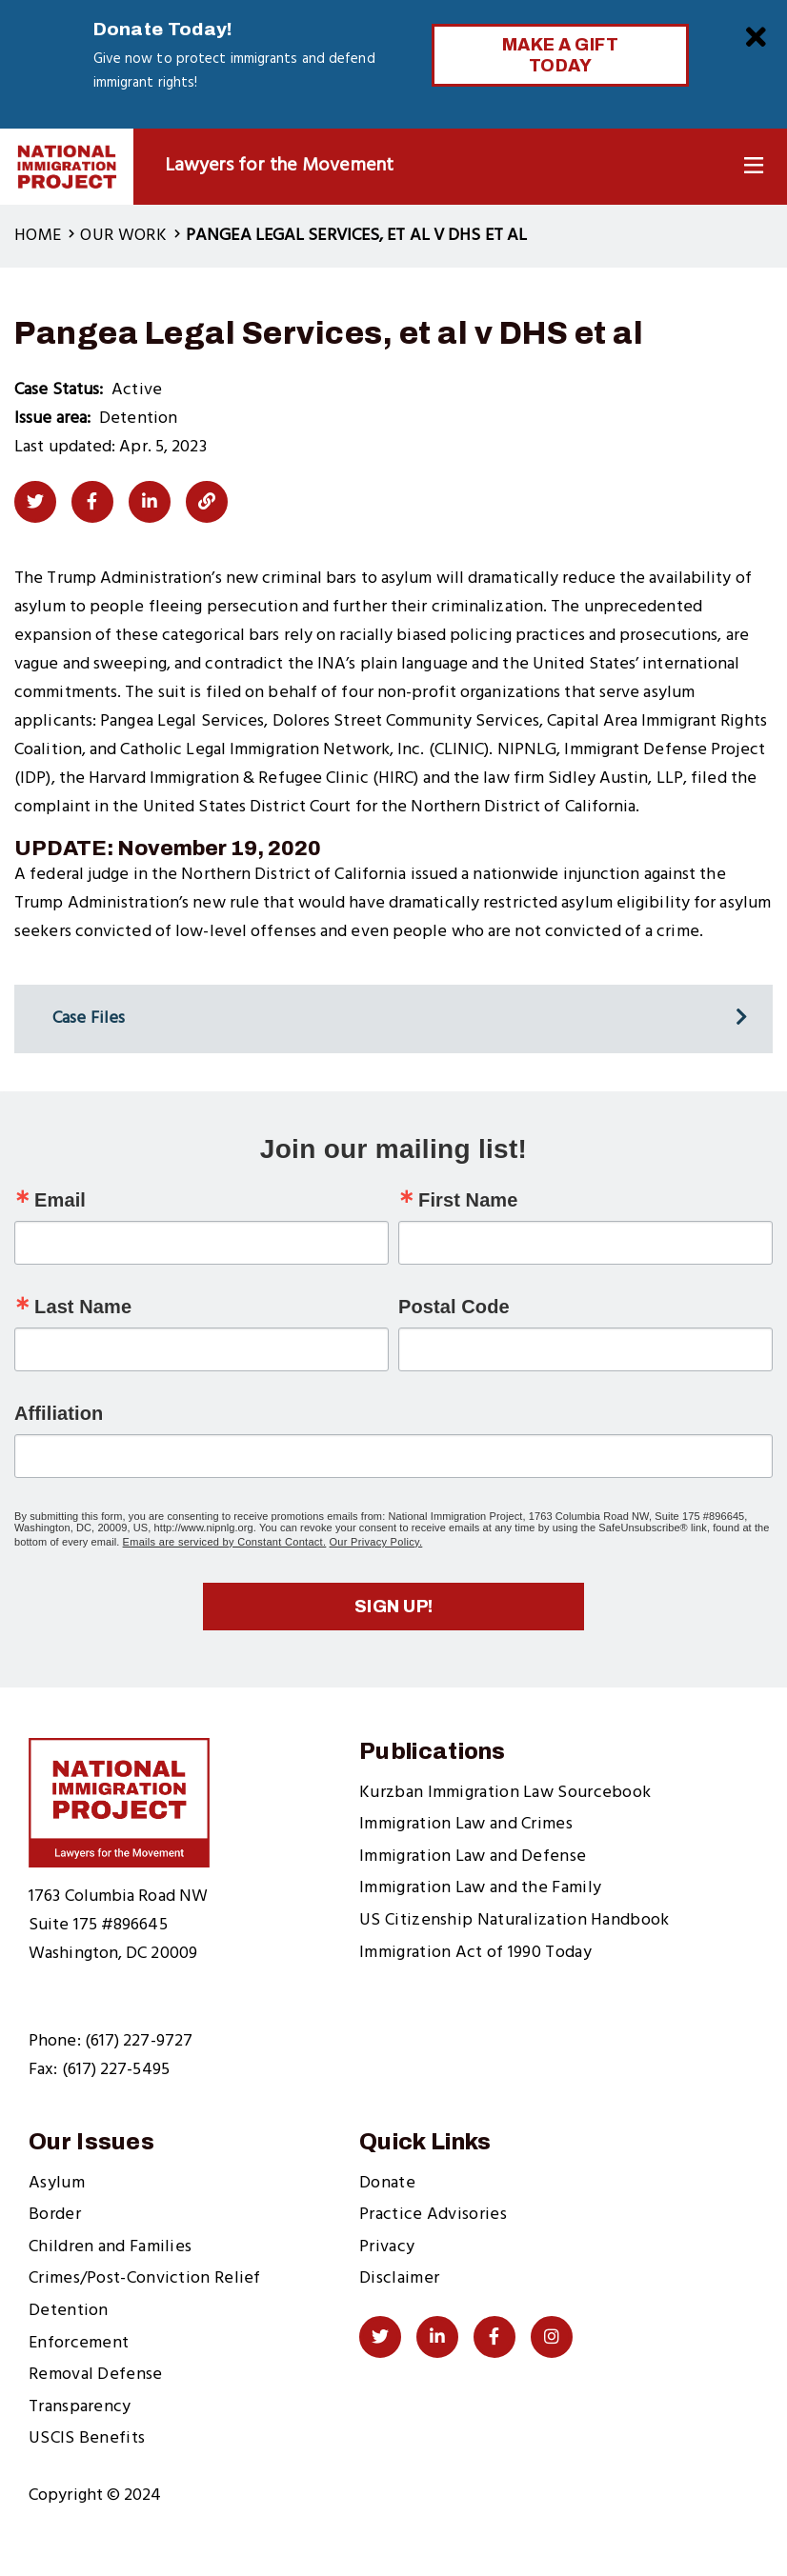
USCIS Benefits (87, 2438)
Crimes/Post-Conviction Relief (145, 2278)
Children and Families (110, 2247)
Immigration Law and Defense (472, 1856)
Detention (69, 2311)
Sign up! (394, 1606)
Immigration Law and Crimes (466, 1824)
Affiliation (58, 1413)
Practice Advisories (433, 2214)
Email (60, 1199)
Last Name (82, 1306)
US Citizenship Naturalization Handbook (514, 1920)
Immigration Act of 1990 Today (475, 1953)
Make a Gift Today (560, 55)
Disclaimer (399, 2278)
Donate (387, 2183)
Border (55, 2214)
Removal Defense (96, 2374)
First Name (467, 1199)
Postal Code (454, 1306)
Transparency (80, 2407)
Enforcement (79, 2343)
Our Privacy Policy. (376, 1542)
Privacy (386, 2247)
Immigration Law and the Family (480, 1888)
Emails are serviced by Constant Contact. (225, 1542)
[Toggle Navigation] (753, 166)
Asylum (57, 2183)
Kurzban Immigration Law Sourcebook (505, 1793)
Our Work (123, 236)
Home (37, 236)
